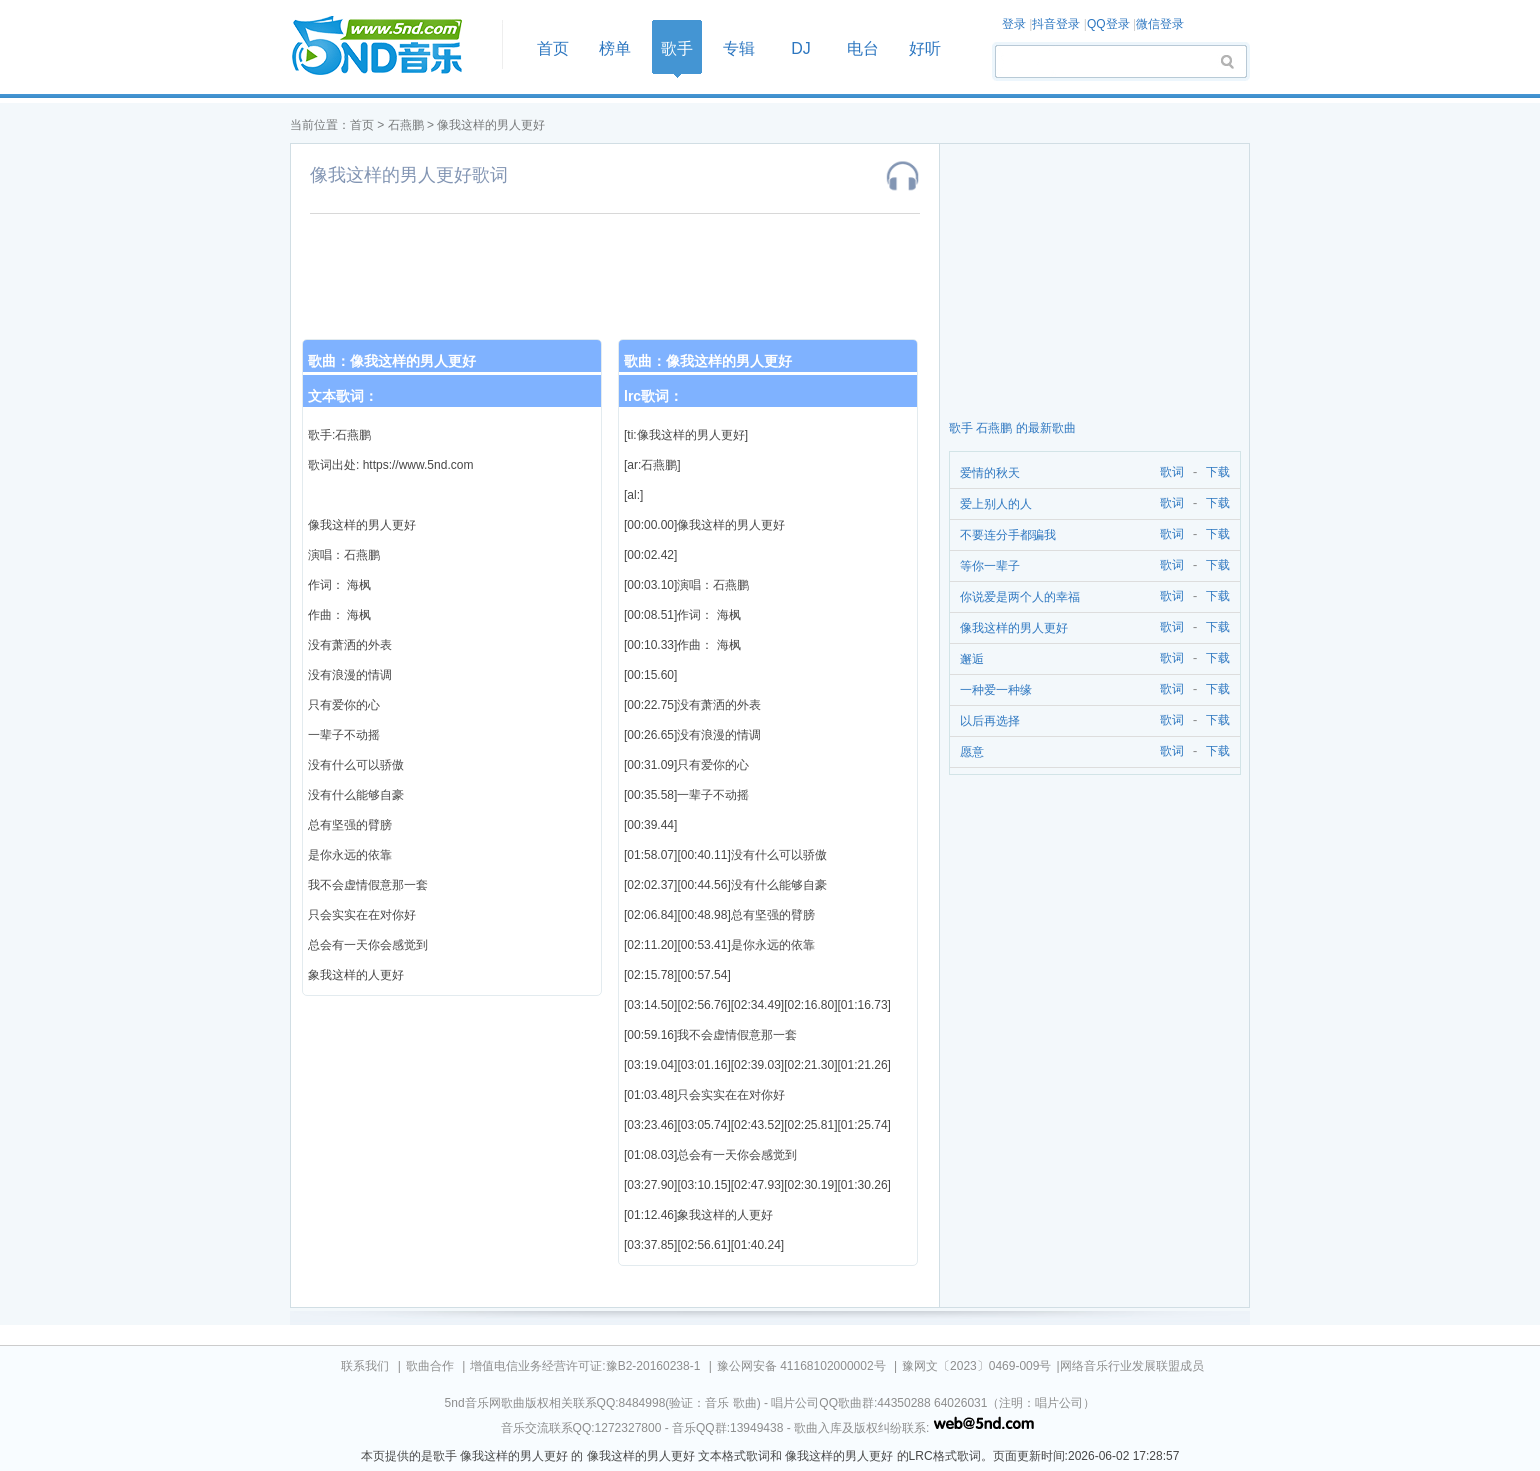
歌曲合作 (430, 1366)
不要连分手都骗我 (1008, 535)
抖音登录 (1056, 24)
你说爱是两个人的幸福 (1020, 597)
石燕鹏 (406, 125)
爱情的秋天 (990, 473)
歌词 (1168, 472)
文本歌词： (343, 396)
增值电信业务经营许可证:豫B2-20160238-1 (585, 1366)
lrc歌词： (653, 396)
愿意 (972, 752)
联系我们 (365, 1366)
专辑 (739, 48)
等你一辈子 (990, 566)
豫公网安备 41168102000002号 (801, 1366)
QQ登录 (1108, 24)
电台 (863, 48)
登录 (1014, 24)
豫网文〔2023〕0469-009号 (976, 1366)
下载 (1218, 472)
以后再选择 (990, 721)
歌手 (677, 48)
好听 (925, 48)
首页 (390, 46)
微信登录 (1160, 24)
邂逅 (972, 659)
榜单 (615, 48)
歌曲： (392, 361)
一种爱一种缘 (996, 690)
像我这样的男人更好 (491, 125)
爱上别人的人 (996, 504)
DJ (801, 48)
